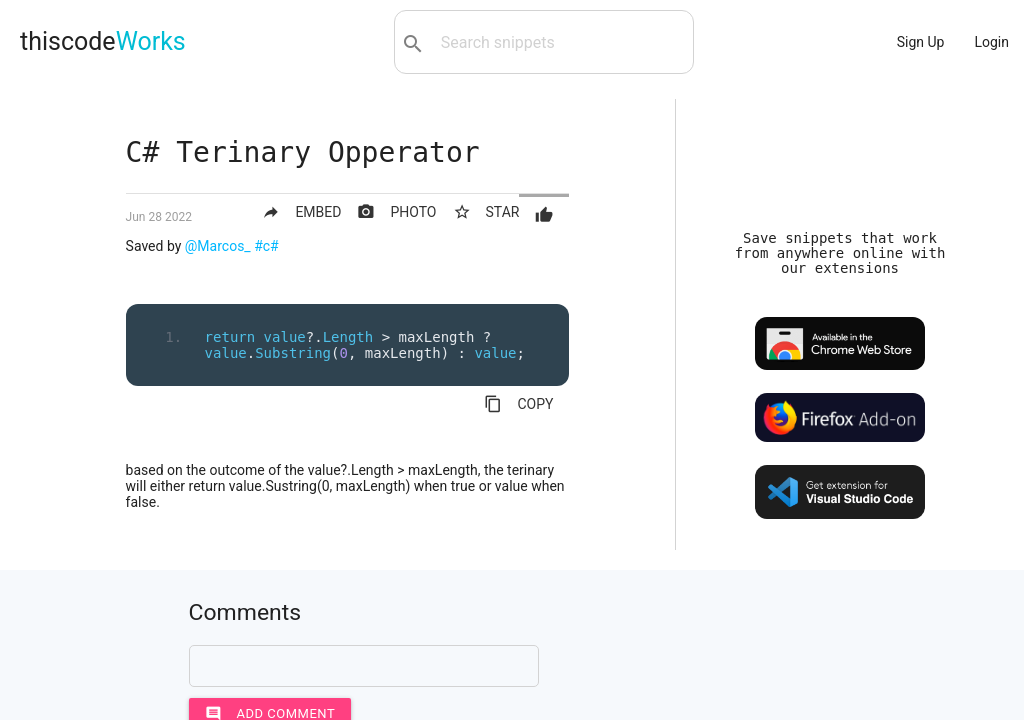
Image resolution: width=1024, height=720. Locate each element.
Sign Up (921, 42)
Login (991, 42)
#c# (266, 246)
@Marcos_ (218, 246)
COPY (518, 404)
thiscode (103, 41)
